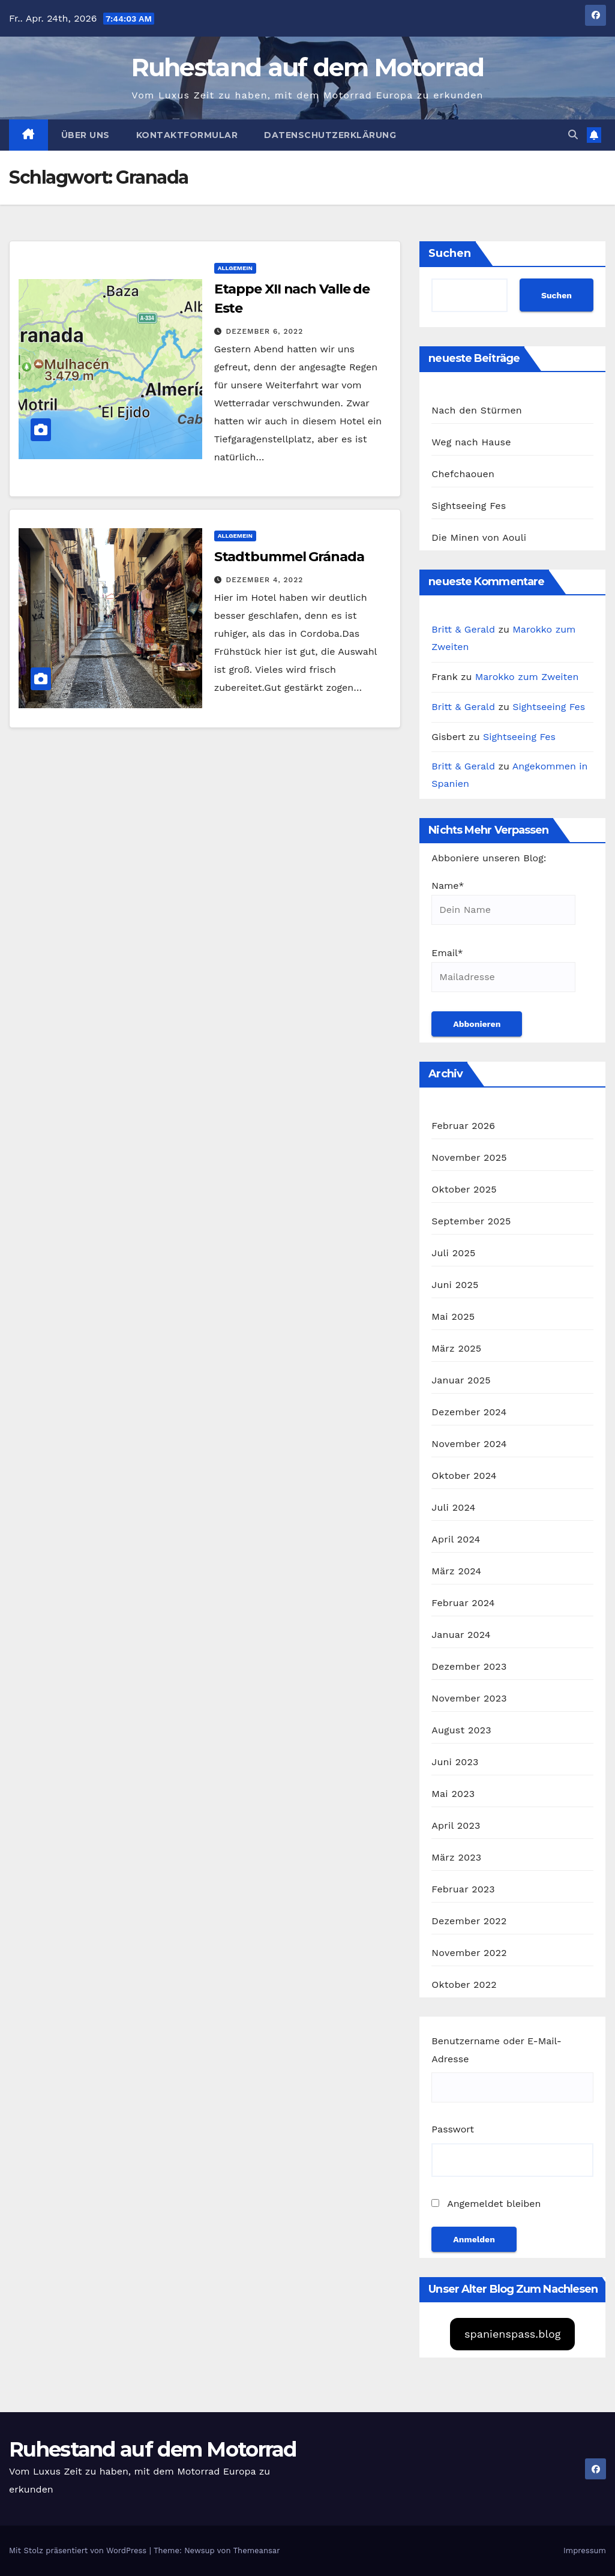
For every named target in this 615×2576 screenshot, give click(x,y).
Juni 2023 (454, 1762)
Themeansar (256, 2550)
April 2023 (455, 1825)
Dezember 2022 (468, 1921)
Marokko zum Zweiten (527, 676)
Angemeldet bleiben (486, 2203)
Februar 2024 (463, 1602)
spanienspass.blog (512, 2334)
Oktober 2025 (463, 1189)
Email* (503, 969)
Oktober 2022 (463, 1984)
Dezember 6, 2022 (265, 331)
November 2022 (468, 1952)
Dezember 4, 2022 (265, 580)
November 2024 (468, 1443)
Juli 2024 (453, 1507)
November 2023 (468, 1698)
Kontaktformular (187, 135)
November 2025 (468, 1157)
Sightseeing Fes (468, 505)
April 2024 (455, 1539)
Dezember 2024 (468, 1412)
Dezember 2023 (468, 1666)
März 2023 (456, 1857)
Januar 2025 (460, 1380)
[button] (573, 134)
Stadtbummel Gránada (289, 557)
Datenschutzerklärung (330, 135)
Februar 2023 (463, 1889)
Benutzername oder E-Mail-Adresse (496, 2050)
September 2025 (471, 1221)
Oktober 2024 (463, 1475)
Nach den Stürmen (476, 410)
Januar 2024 (460, 1634)
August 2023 (461, 1730)
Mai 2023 (453, 1793)
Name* (503, 902)
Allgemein (235, 268)
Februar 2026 (463, 1125)
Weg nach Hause (471, 442)
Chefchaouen (462, 474)
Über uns (85, 135)
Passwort (452, 2129)
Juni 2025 (454, 1284)
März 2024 (456, 1571)
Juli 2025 (453, 1253)
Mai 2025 (453, 1316)
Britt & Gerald (463, 629)
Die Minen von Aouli (478, 537)
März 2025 (456, 1348)
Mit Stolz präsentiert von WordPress (79, 2550)
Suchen (449, 253)
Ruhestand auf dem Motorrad (307, 67)
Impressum (584, 2550)
